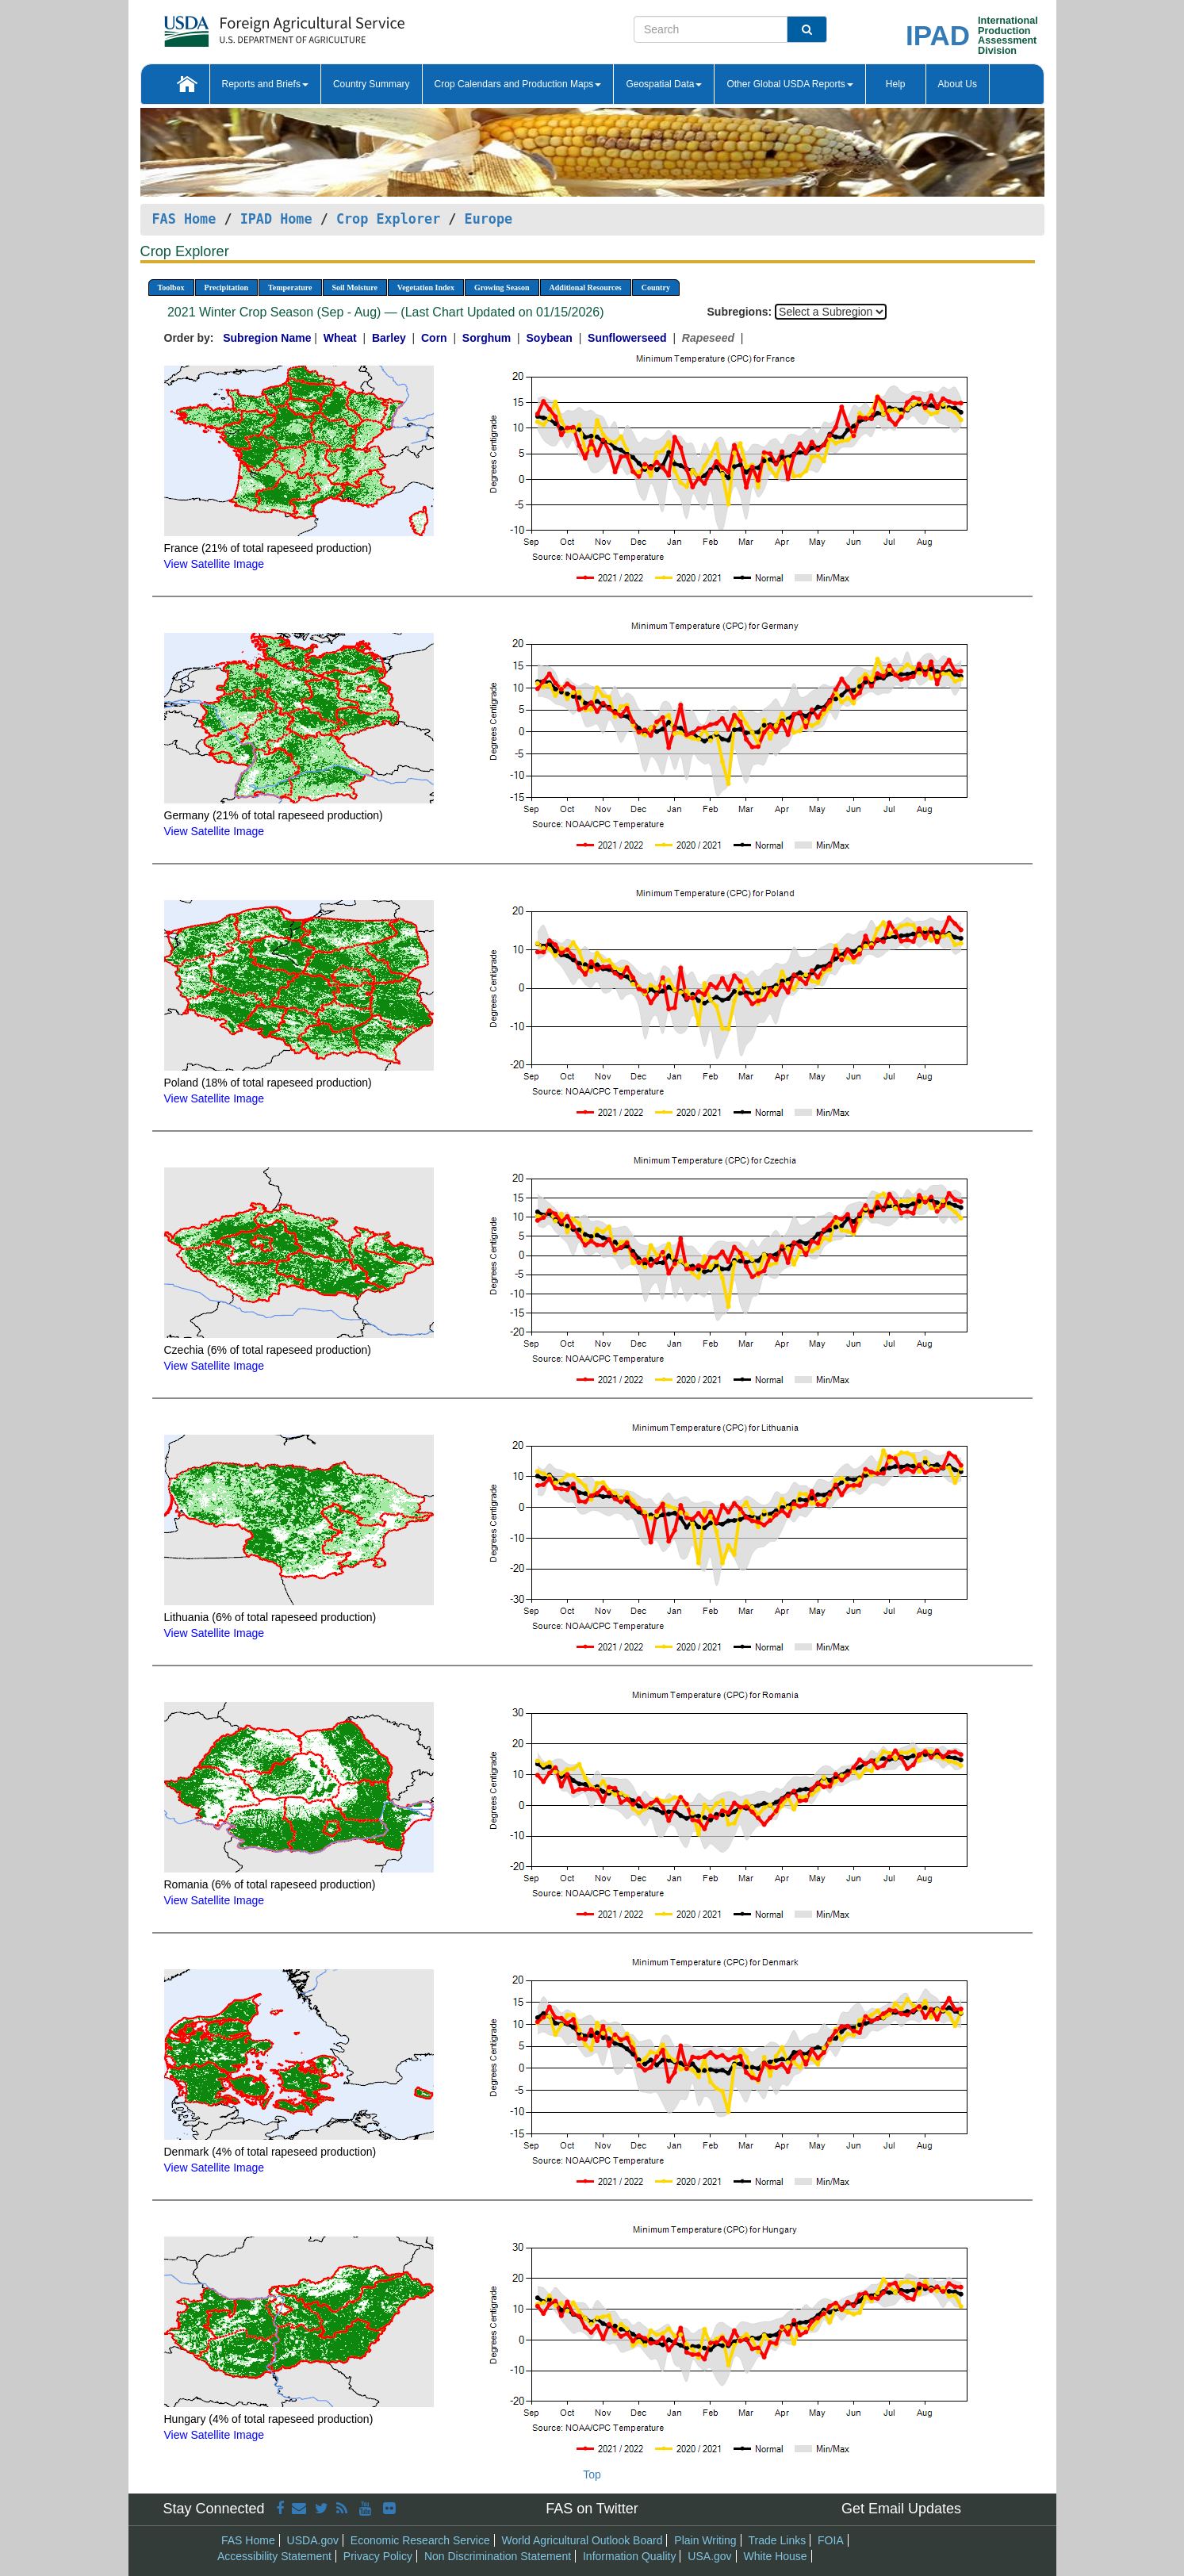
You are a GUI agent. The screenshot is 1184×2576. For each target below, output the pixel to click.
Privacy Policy (377, 2556)
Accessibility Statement (274, 2556)
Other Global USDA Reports (789, 84)
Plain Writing (705, 2540)
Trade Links (778, 2540)
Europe (489, 219)
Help (896, 84)
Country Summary (371, 84)
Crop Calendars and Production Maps (518, 84)
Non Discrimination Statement (497, 2556)
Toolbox (171, 287)
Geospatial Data (664, 84)
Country (656, 287)
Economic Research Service (420, 2540)
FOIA (831, 2540)
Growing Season (502, 287)
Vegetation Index (425, 287)
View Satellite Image (214, 564)
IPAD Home (276, 219)
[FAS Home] (244, 26)
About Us (957, 84)
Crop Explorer (388, 219)
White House (775, 2556)
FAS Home (184, 219)
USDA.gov (313, 2540)
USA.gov (709, 2556)
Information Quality (629, 2556)
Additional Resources (586, 287)
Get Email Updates (901, 2509)
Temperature (290, 287)
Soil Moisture (354, 287)
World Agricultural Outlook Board (582, 2540)
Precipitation (226, 287)
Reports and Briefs (265, 84)
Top (592, 2474)
